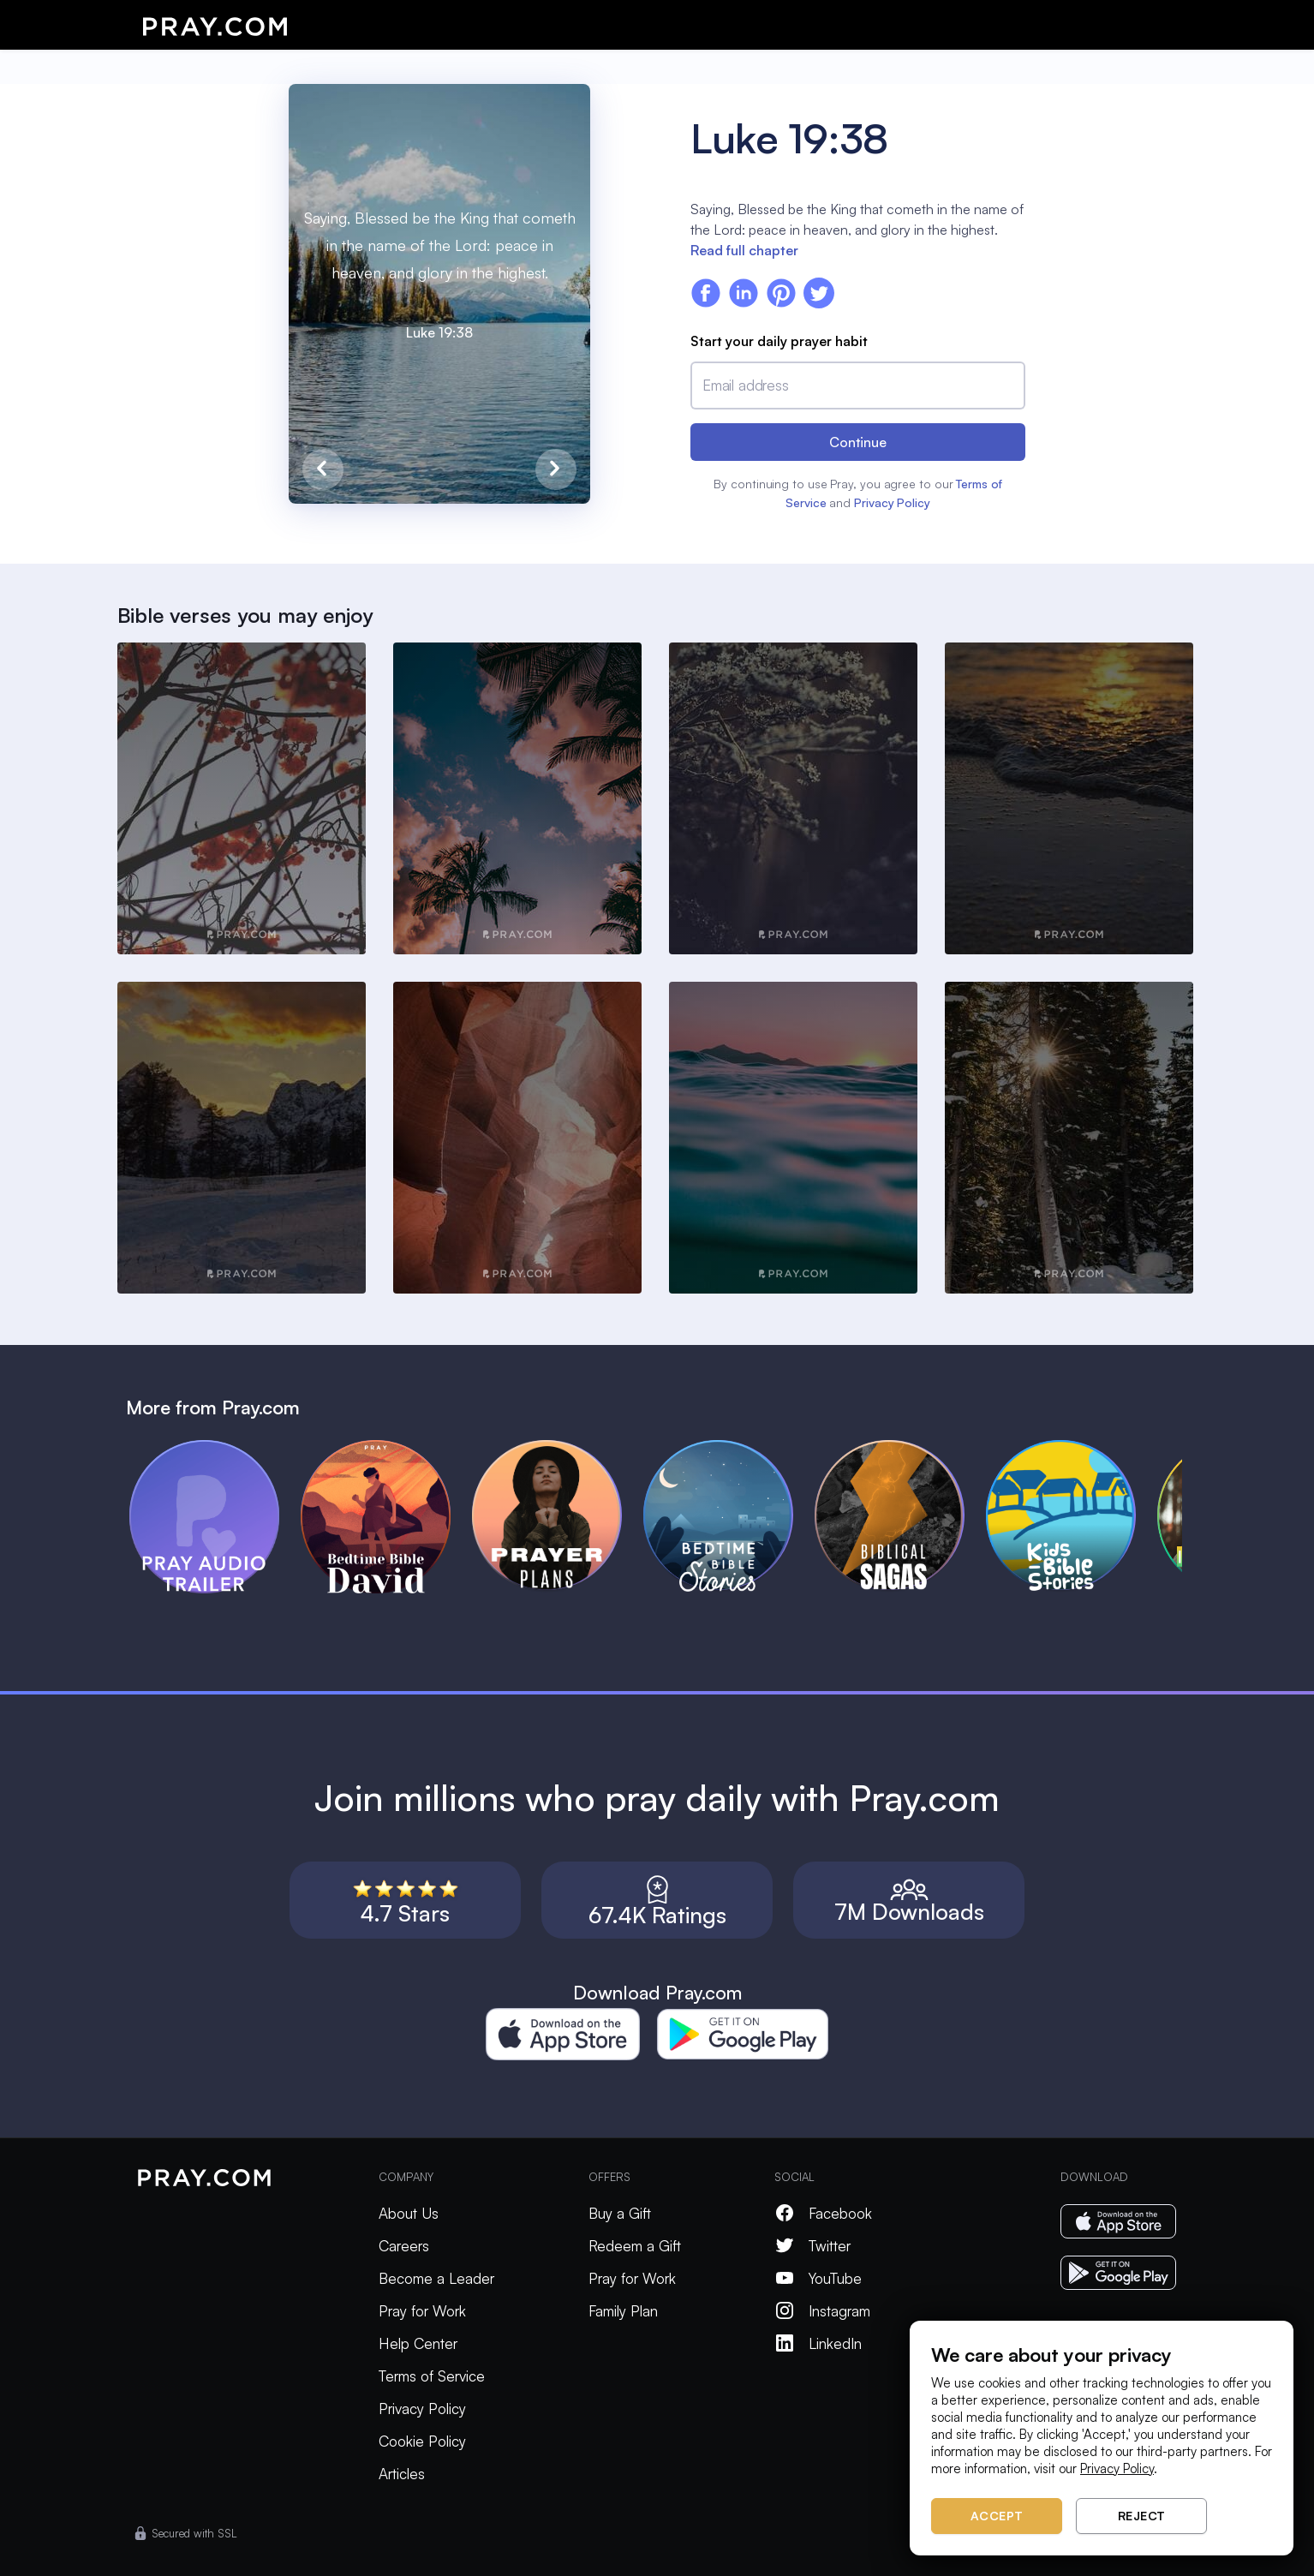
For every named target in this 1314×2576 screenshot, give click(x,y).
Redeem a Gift (634, 2246)
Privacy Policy (892, 502)
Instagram (822, 2311)
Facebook (823, 2213)
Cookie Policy (422, 2441)
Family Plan (623, 2311)
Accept (997, 2515)
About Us (409, 2213)
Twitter (812, 2246)
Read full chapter (744, 250)
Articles (402, 2474)
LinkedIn (818, 2343)
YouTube (818, 2278)
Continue (858, 442)
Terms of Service (432, 2376)
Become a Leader (436, 2278)
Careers (404, 2246)
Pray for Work (422, 2311)
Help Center (418, 2343)
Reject (1142, 2515)
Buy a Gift (619, 2213)
